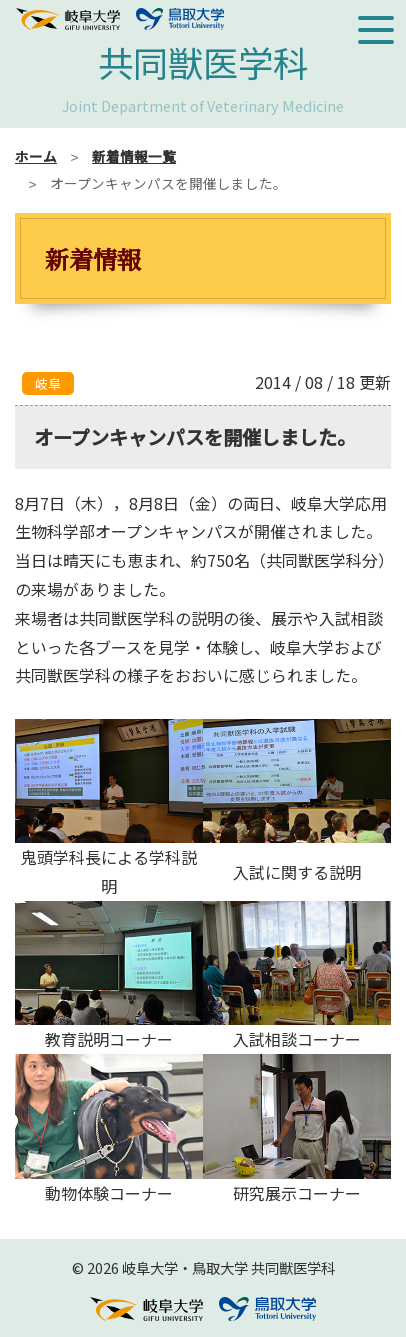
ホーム (36, 156)
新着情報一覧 (134, 156)
